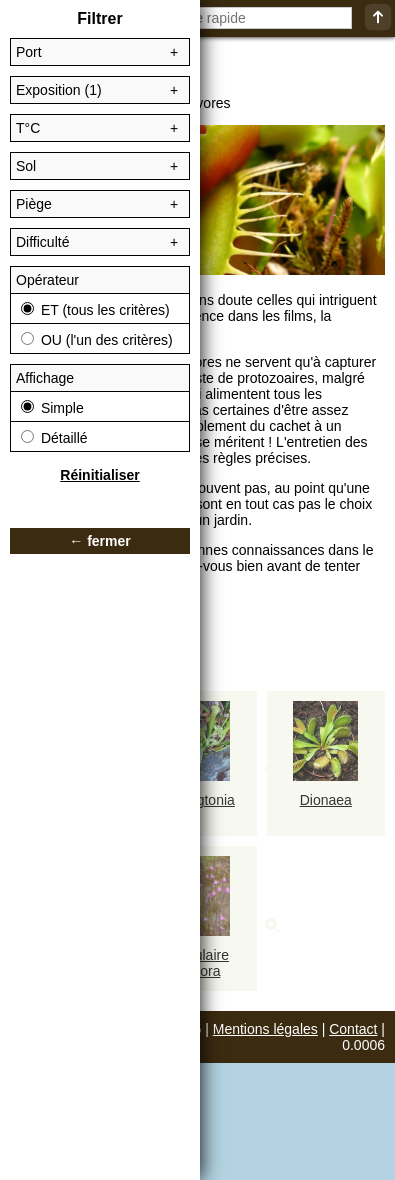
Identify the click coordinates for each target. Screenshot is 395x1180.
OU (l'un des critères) (97, 340)
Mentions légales (265, 1029)
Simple (52, 408)
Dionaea (326, 800)
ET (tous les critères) (95, 310)
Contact (353, 1029)
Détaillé (54, 438)
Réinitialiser (99, 475)
